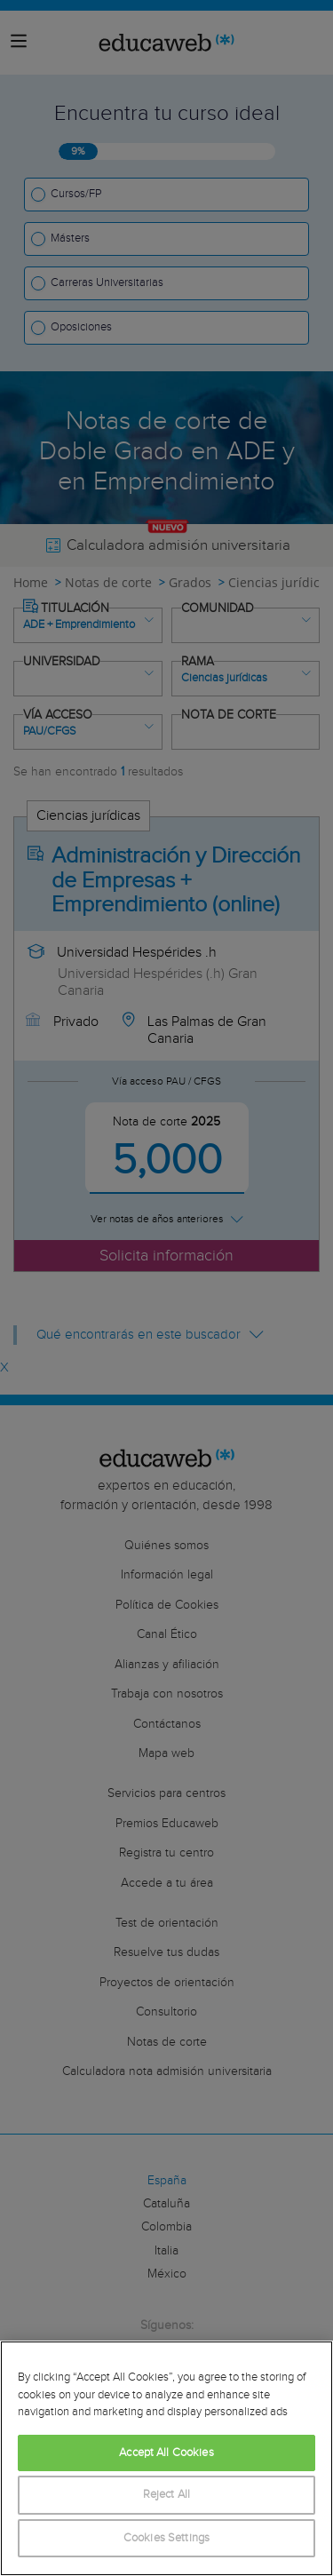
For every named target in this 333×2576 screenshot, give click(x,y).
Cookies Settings (166, 2538)
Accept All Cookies (166, 2453)
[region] (166, 2458)
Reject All (166, 2494)
